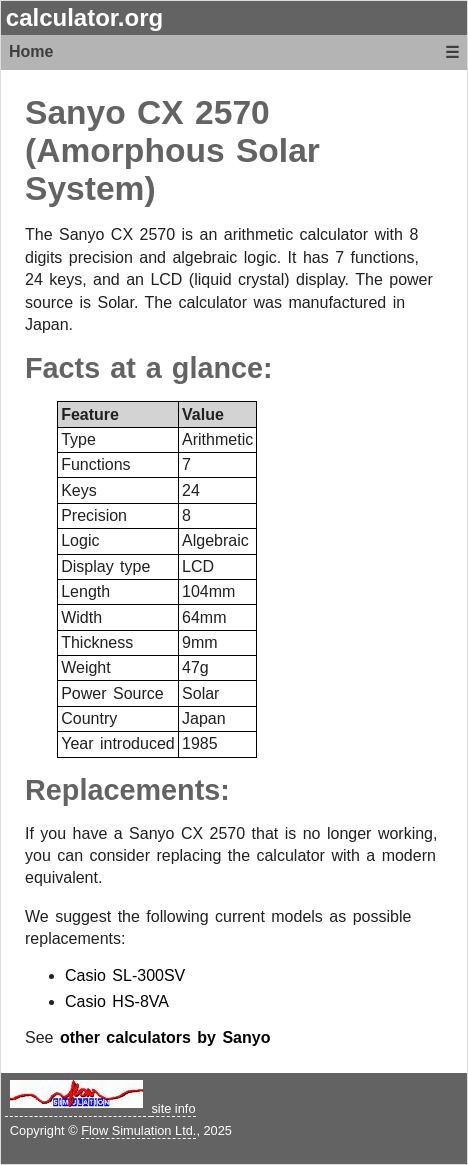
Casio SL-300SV (125, 975)
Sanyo (75, 112)
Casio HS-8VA (117, 1001)
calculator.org (84, 17)
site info (173, 1108)
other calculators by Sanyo (165, 1037)
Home (31, 51)
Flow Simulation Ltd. (138, 1130)
